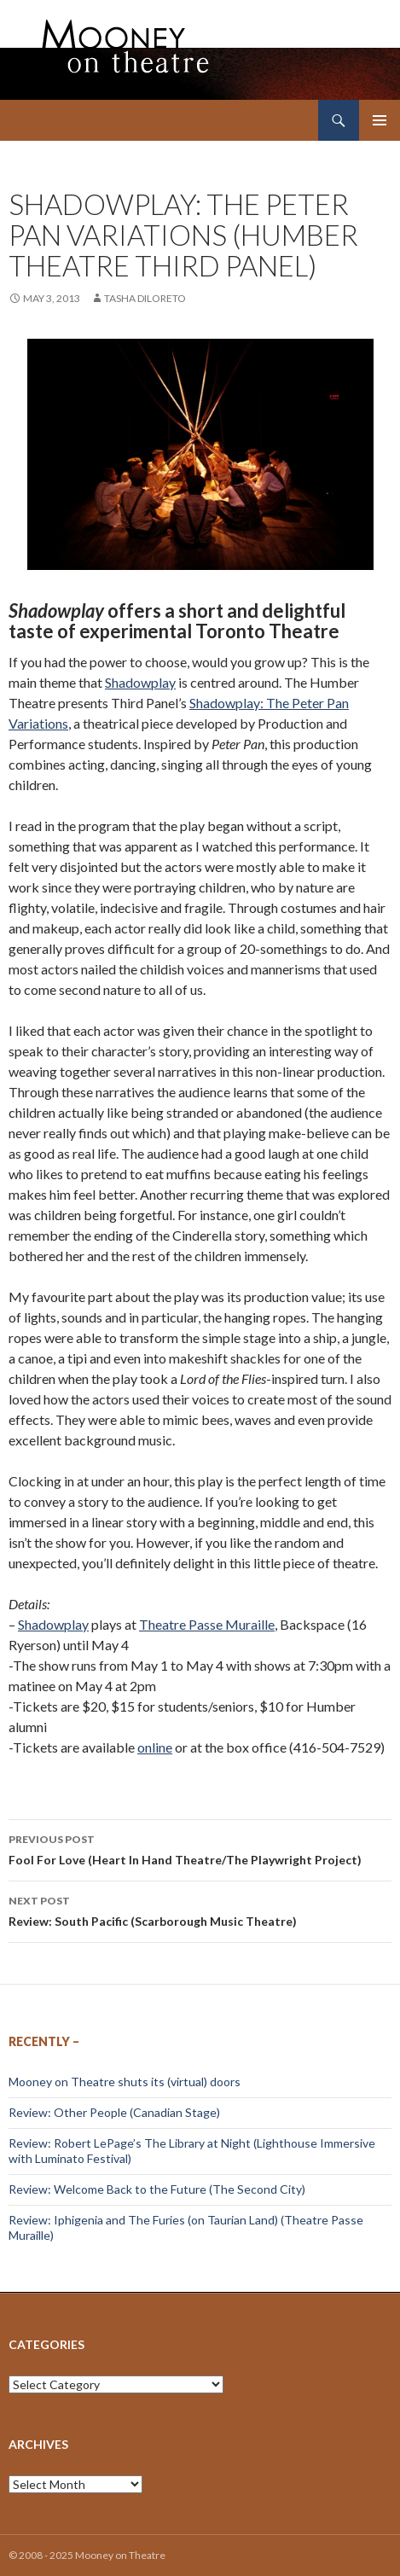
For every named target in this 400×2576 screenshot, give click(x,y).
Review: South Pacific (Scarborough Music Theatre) (200, 1909)
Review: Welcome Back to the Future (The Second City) (157, 2189)
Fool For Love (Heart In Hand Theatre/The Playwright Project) (200, 1848)
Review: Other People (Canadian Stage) (114, 2112)
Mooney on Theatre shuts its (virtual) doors (125, 2081)
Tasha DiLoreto (145, 298)
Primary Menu (379, 120)
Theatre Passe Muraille (207, 1624)
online (154, 1747)
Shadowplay (140, 682)
